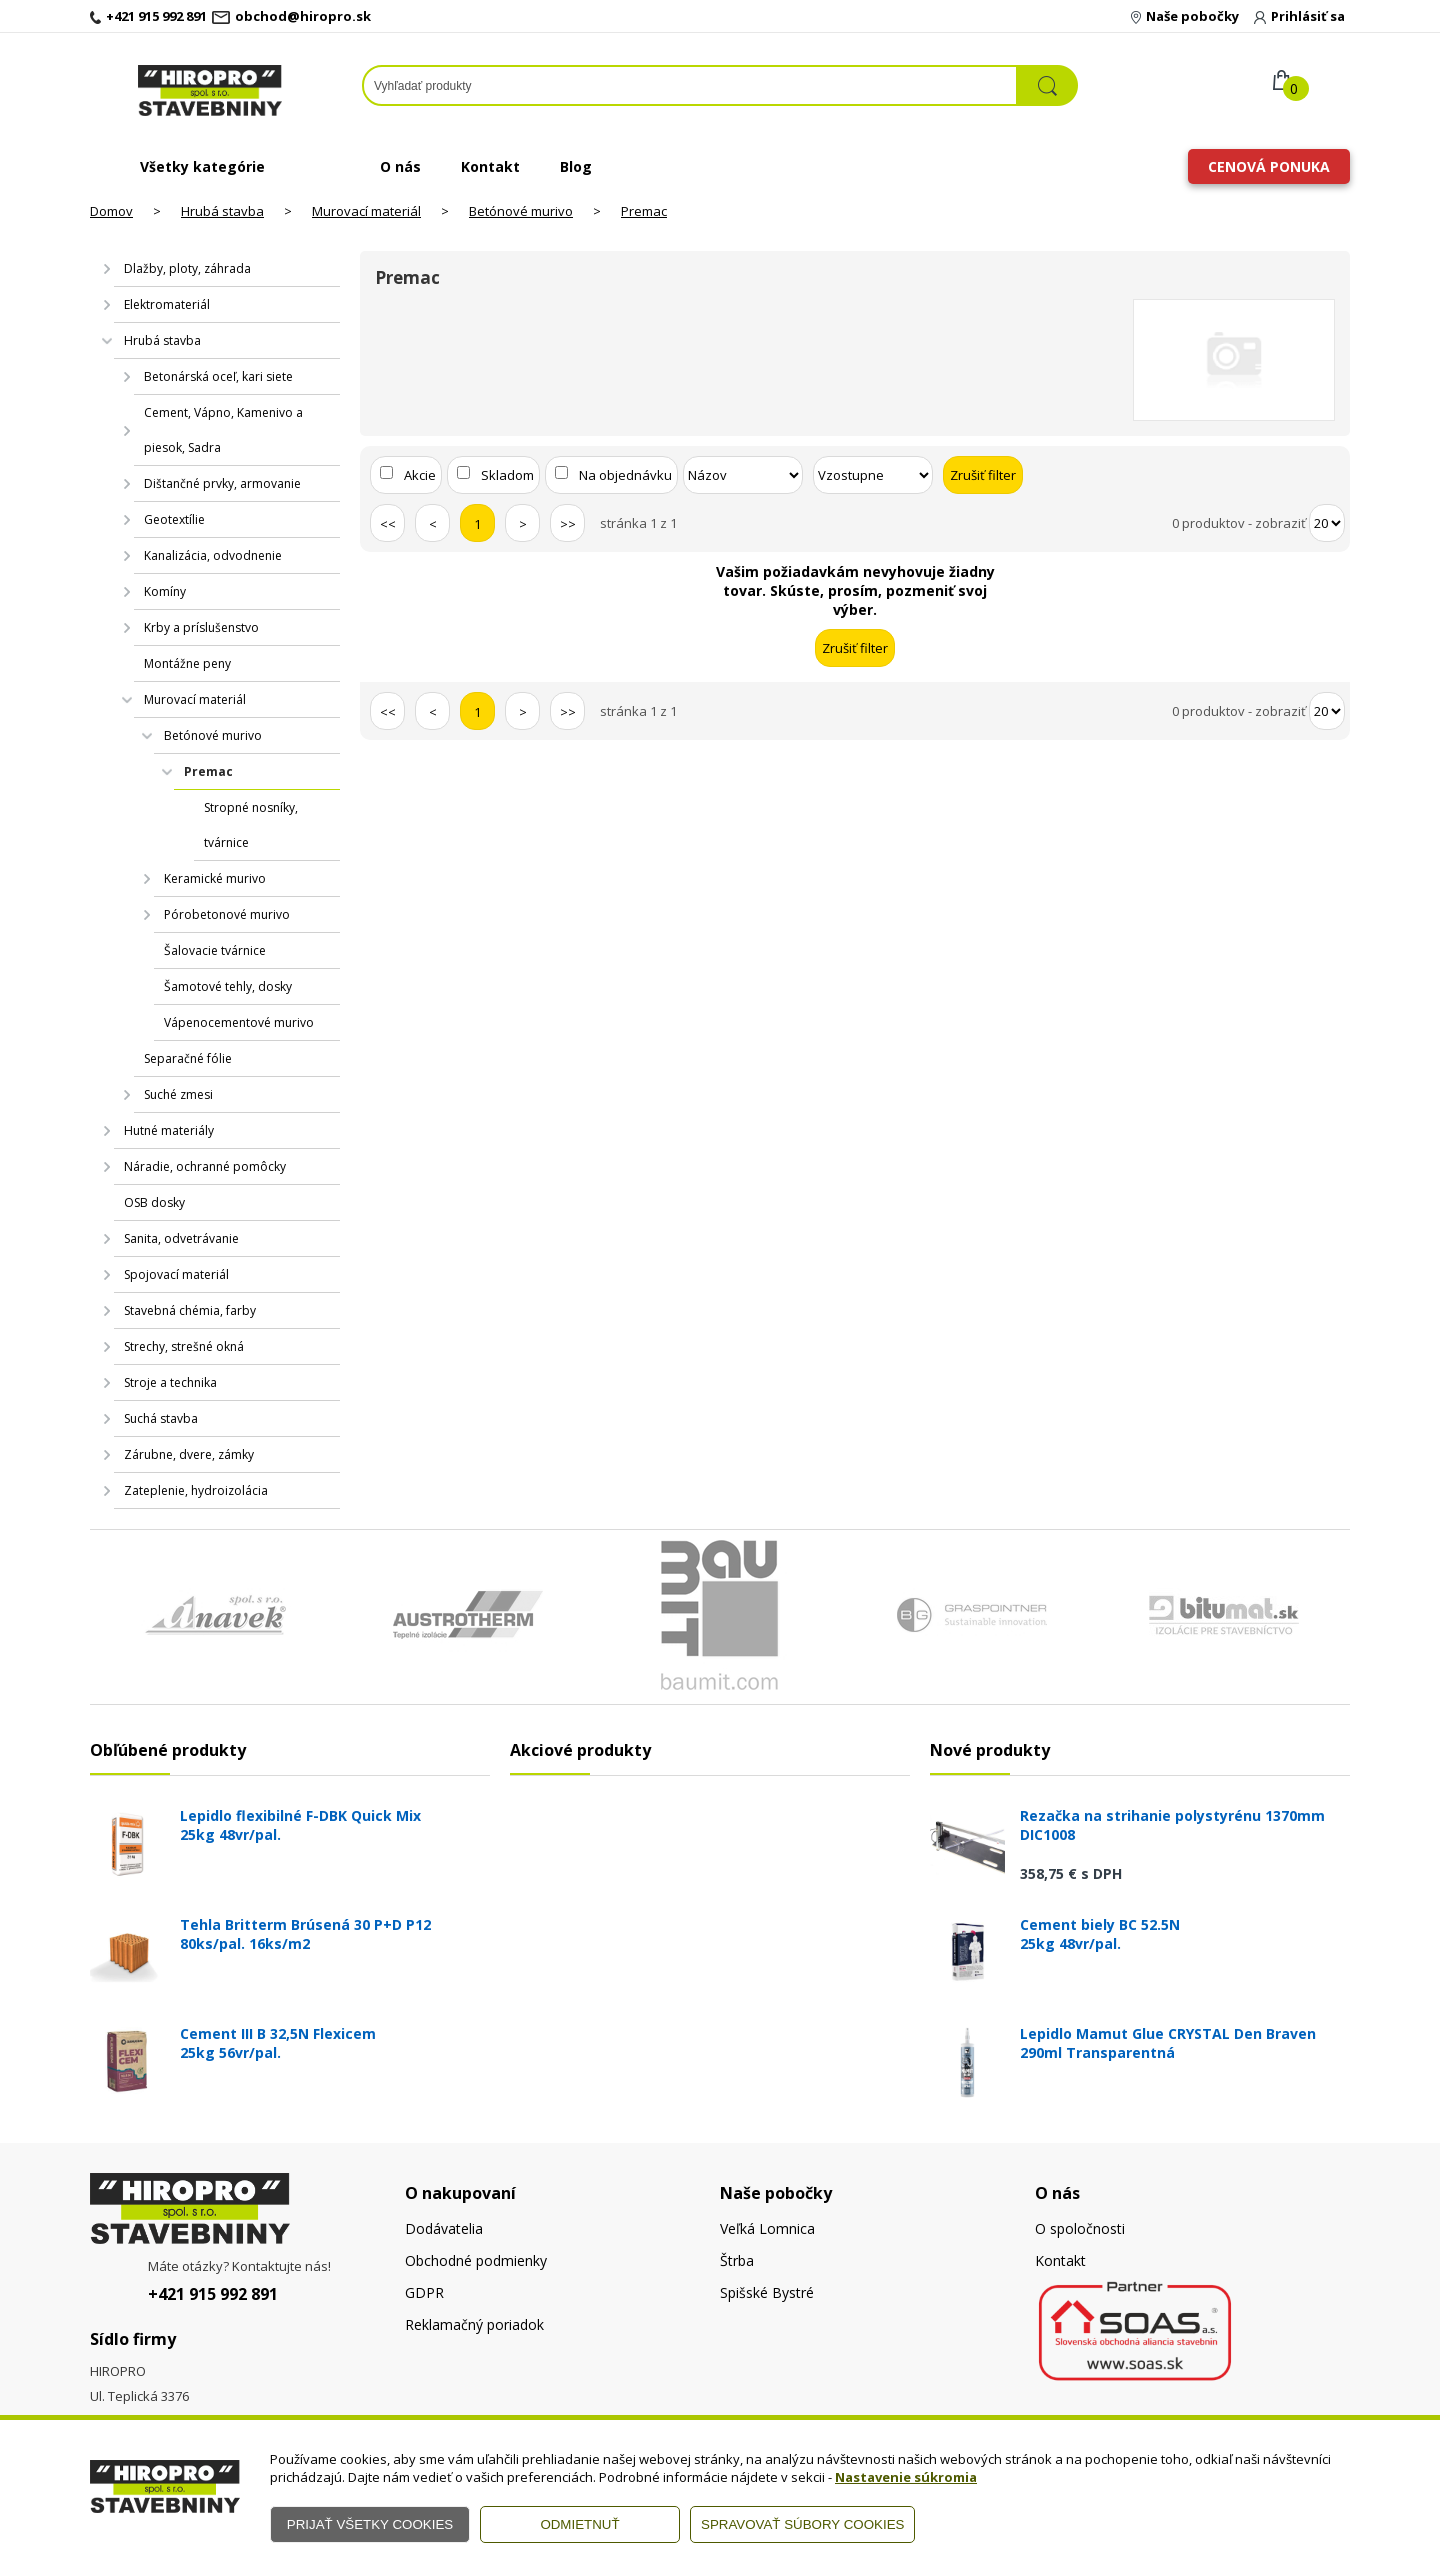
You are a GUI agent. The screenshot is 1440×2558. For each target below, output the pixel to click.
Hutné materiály (169, 1130)
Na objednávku (625, 475)
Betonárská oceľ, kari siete (218, 376)
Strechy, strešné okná (184, 1346)
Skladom (507, 475)
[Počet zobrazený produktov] (1327, 523)
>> (568, 524)
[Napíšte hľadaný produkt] (690, 85)
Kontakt (490, 166)
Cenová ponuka (1269, 166)
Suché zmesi (178, 1094)
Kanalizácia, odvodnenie (213, 555)
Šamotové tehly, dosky (228, 986)
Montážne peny (187, 663)
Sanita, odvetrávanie (181, 1238)
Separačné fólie (188, 1058)
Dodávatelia (444, 2228)
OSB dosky (154, 1202)
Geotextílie (174, 519)
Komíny (165, 591)
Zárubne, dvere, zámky (189, 1454)
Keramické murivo (215, 878)
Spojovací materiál (176, 1274)
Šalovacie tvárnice (215, 950)
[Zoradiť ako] (873, 475)
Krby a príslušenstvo (201, 627)
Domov (111, 211)
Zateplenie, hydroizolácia (196, 1490)
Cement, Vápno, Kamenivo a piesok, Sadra (223, 430)
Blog (576, 166)
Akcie (420, 475)
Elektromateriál (167, 304)
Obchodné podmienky (476, 2260)
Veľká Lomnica (767, 2228)
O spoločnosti (1080, 2228)
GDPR (424, 2292)
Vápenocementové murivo (239, 1022)
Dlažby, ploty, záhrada (187, 268)
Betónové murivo (521, 211)
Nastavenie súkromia (906, 2477)
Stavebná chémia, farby (190, 1310)
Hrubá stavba (222, 211)
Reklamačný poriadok (474, 2324)
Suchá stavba (161, 1418)
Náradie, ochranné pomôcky (205, 1166)
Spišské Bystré (767, 2292)
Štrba (737, 2260)
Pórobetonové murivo (227, 914)
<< (388, 524)
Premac (644, 211)
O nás (400, 166)
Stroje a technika (170, 1382)
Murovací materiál (366, 211)
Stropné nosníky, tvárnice (251, 825)
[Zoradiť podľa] (743, 475)
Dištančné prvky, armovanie (222, 483)
